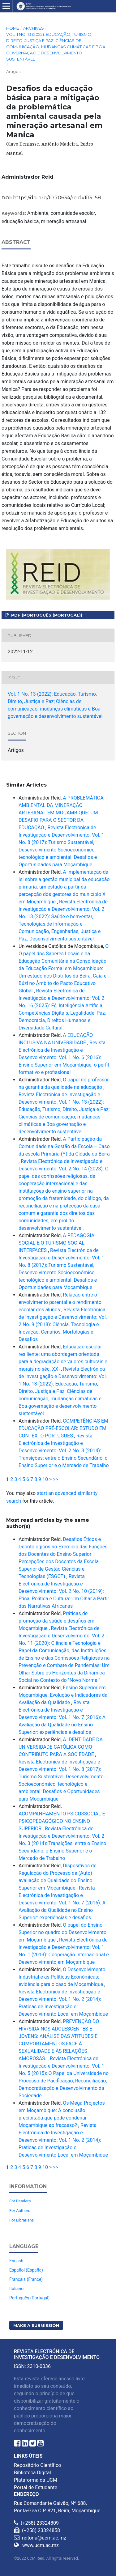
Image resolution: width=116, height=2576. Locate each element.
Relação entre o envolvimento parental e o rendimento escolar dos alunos (60, 1302)
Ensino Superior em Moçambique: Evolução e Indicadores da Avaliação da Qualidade (63, 1695)
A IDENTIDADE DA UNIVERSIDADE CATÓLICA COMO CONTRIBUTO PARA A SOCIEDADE (61, 1747)
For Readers (20, 2201)
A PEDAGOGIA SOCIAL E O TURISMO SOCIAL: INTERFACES (56, 1243)
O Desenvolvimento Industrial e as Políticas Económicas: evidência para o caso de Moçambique (62, 1977)
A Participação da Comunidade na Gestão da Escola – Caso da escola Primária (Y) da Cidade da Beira (64, 1146)
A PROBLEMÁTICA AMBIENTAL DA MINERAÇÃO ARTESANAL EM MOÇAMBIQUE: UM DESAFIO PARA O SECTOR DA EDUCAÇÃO (61, 812)
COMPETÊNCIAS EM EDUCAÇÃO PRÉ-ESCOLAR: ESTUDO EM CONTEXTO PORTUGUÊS (63, 1428)
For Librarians (21, 2220)
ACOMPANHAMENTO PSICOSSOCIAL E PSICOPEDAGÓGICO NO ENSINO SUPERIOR (62, 1821)
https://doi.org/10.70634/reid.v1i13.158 (57, 198)
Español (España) (26, 2270)
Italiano (16, 2288)
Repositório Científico (37, 2465)
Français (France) (26, 2279)
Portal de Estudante (35, 2487)
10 (45, 1479)
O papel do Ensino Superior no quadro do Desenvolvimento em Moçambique (62, 1932)
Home (12, 28)
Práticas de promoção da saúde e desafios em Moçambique (56, 1621)
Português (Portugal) (29, 2297)
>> (55, 1479)
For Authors (19, 2210)
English (16, 2260)
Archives (33, 28)
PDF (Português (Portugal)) (46, 615)
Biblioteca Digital (32, 2473)
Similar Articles (26, 785)
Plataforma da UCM (35, 2480)
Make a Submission (36, 2325)
